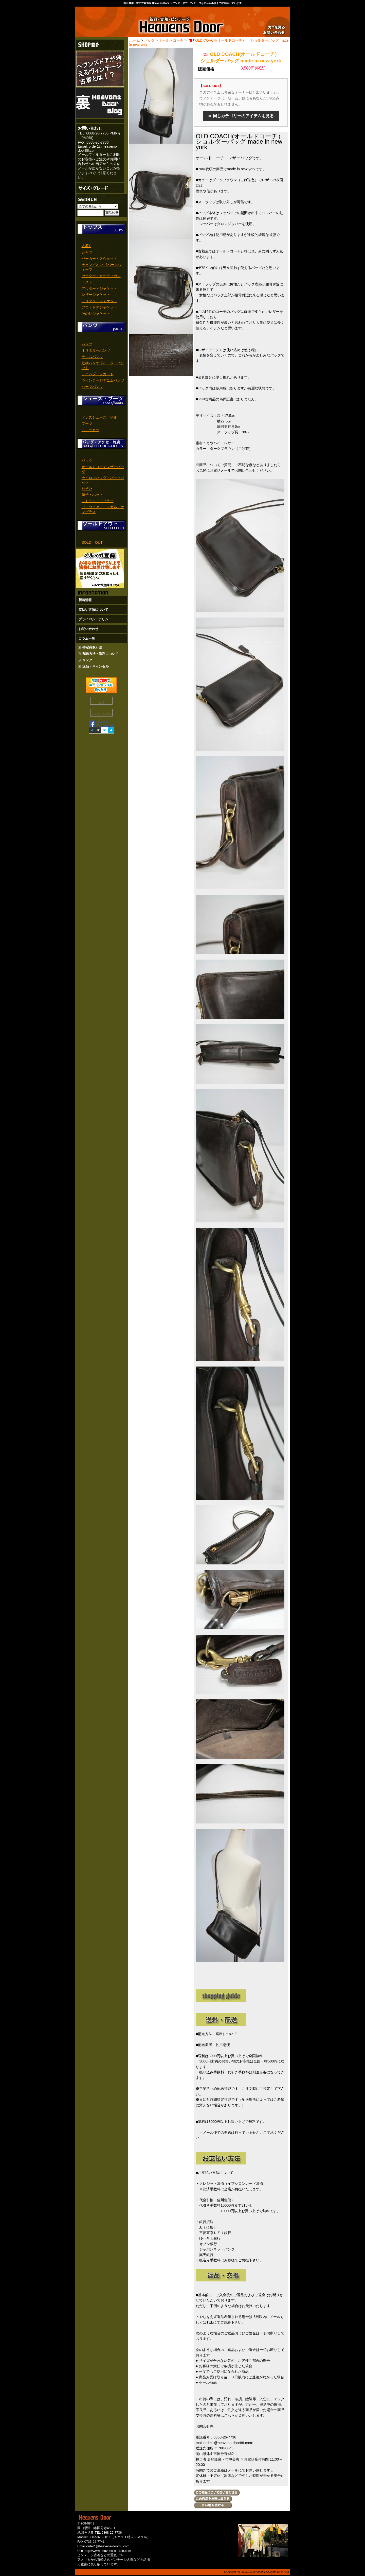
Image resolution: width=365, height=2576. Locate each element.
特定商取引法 (92, 647)
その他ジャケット (96, 314)
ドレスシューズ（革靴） (101, 417)
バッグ (87, 460)
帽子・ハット (92, 494)
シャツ (87, 252)
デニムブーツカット (98, 374)
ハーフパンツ (92, 387)
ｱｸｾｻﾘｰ (87, 489)
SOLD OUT (92, 542)
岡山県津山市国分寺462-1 (96, 2528)
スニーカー (90, 430)
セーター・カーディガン (101, 276)
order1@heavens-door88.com (108, 2546)
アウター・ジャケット (99, 288)
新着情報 (85, 600)
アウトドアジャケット (99, 307)
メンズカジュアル (101, 714)
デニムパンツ (92, 357)
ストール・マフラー (98, 501)
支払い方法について (93, 609)
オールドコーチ (171, 40)
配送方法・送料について (100, 653)
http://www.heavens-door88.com (108, 2551)
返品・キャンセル (95, 666)
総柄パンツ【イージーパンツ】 (103, 365)
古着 (101, 702)
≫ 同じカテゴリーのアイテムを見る (241, 116)
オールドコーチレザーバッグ (103, 469)
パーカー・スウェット (99, 259)
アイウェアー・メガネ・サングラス (103, 509)
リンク (87, 660)
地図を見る (85, 2532)
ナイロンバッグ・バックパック (103, 480)
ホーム (134, 40)
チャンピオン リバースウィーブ (102, 267)
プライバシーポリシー (95, 619)
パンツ (87, 344)
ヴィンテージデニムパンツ (103, 380)
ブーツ (87, 423)
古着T (86, 246)
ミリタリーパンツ (96, 350)
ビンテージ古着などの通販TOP (100, 2555)
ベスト (87, 282)
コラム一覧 (87, 638)
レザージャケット (96, 295)
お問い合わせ (88, 629)
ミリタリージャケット (99, 301)
